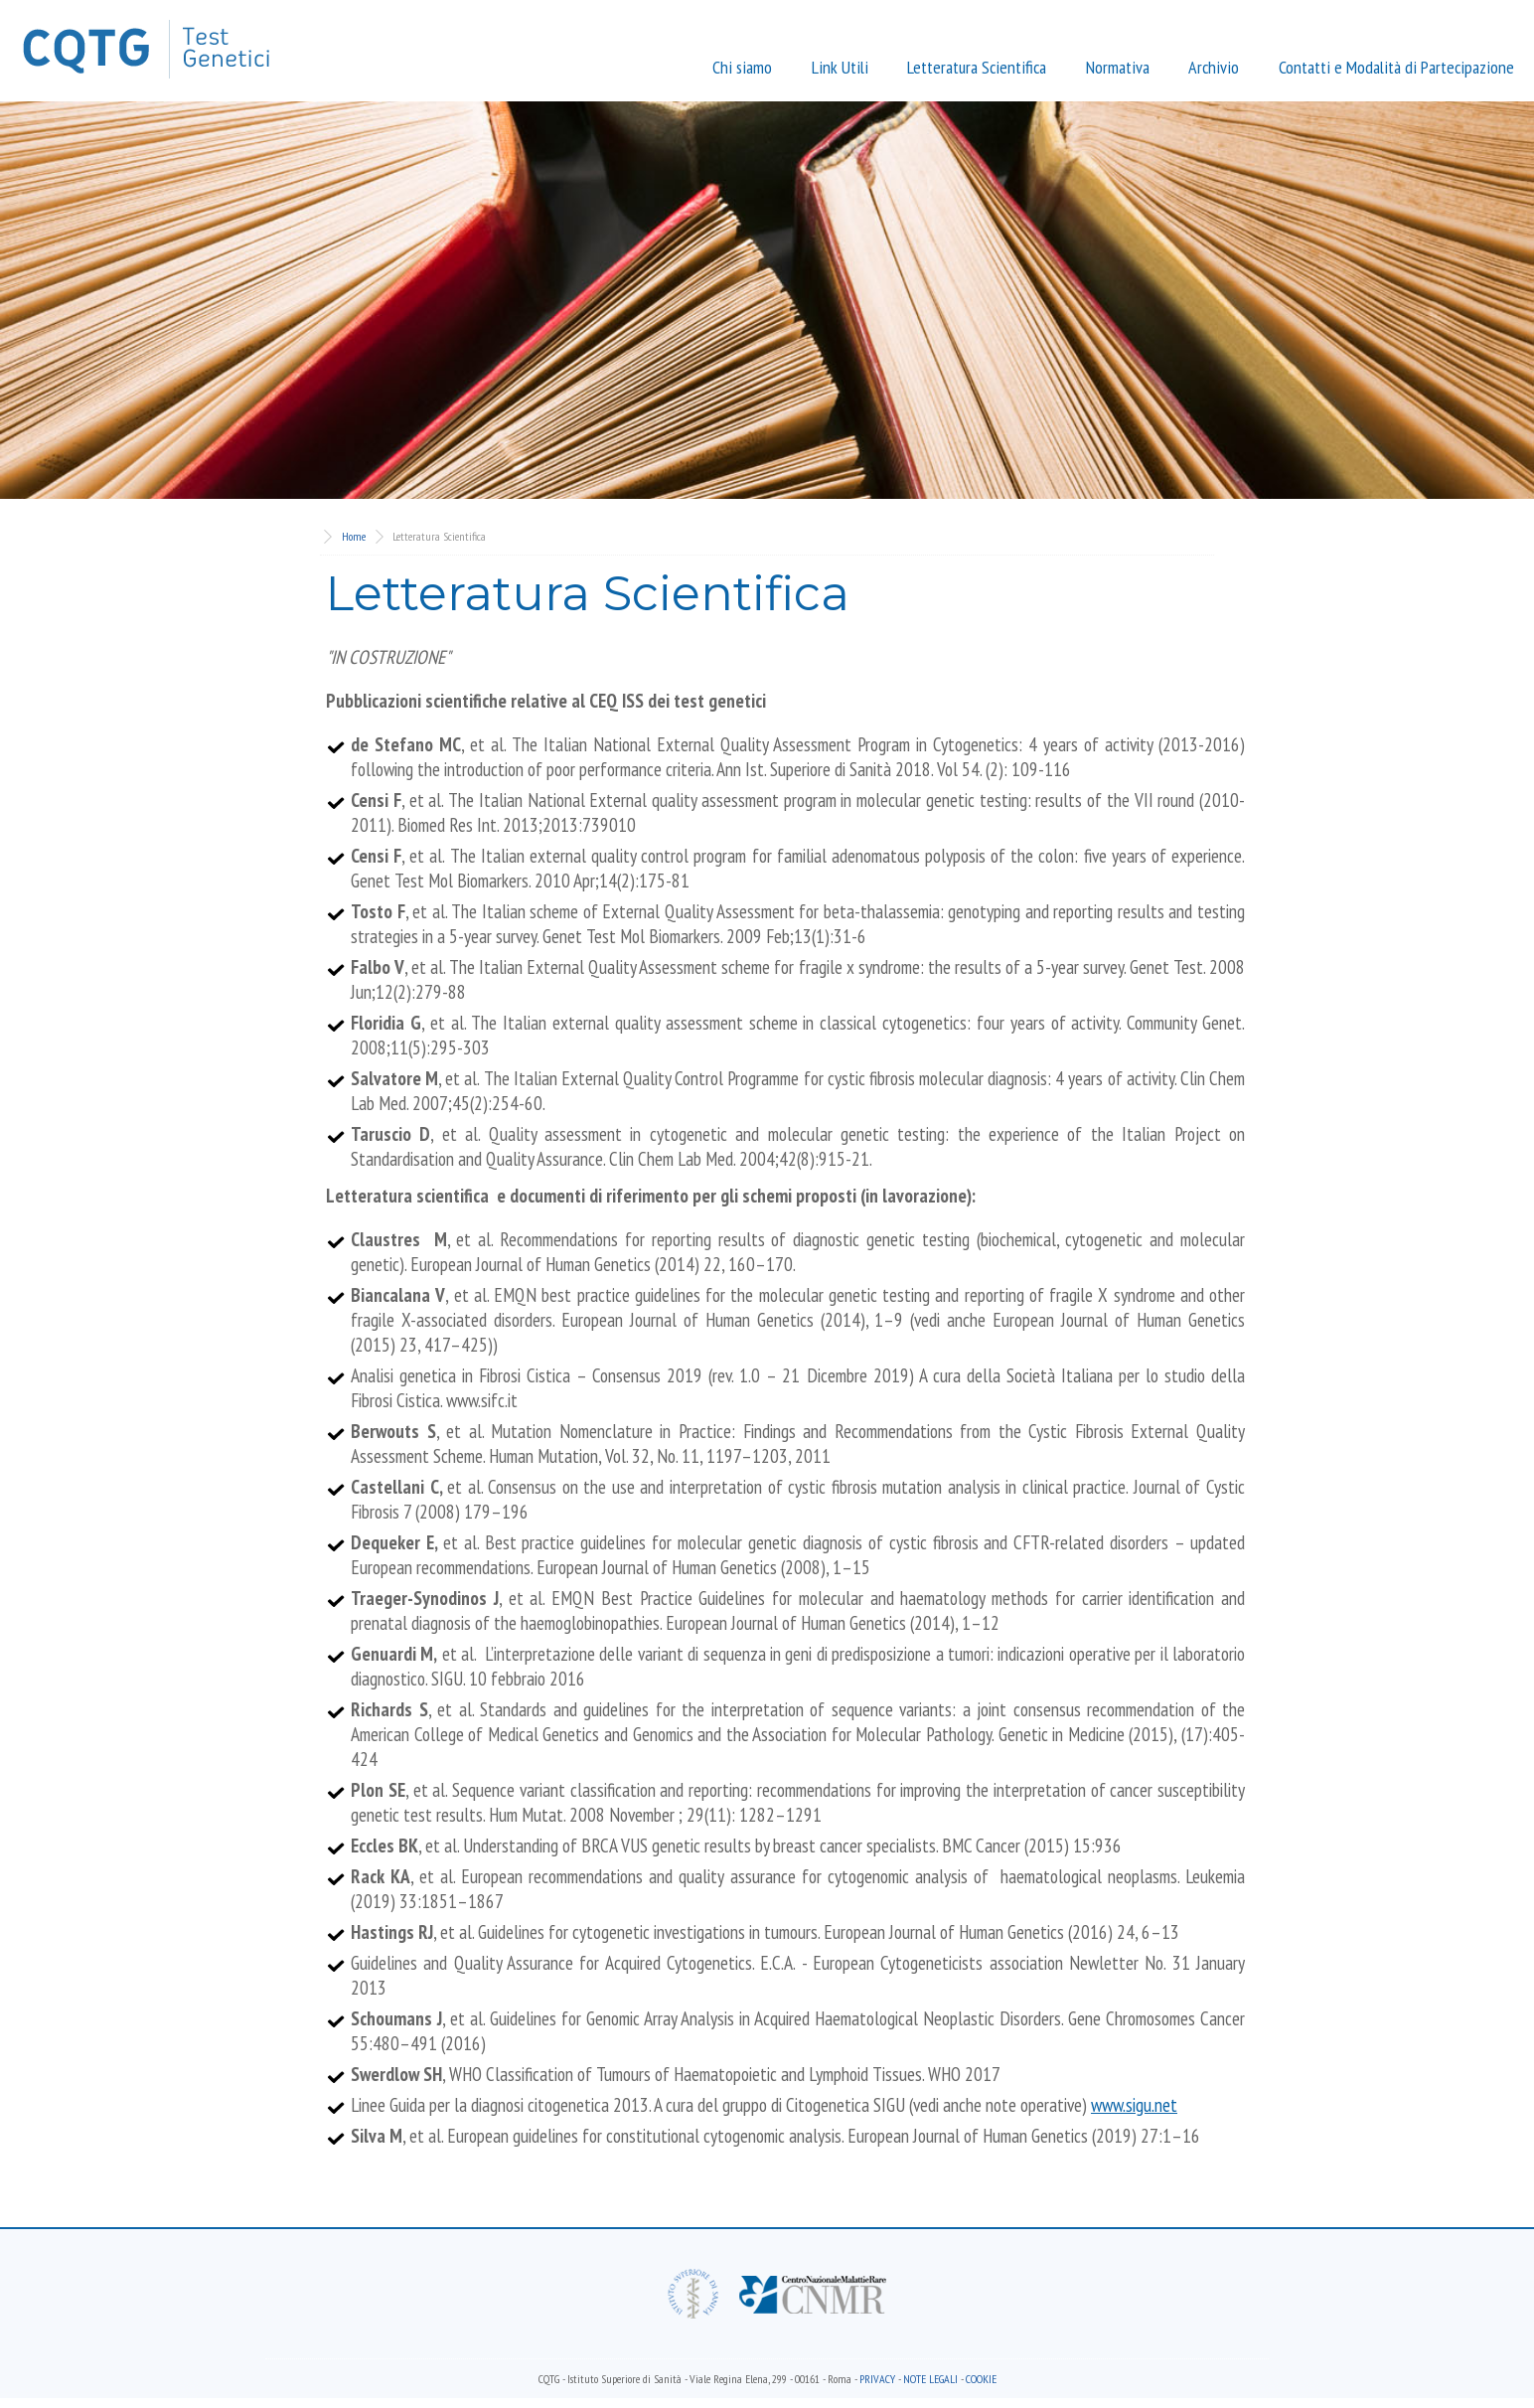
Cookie (981, 2378)
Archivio (1213, 67)
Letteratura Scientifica (976, 67)
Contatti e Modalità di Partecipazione (1396, 67)
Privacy (877, 2378)
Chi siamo (742, 67)
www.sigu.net (1134, 2104)
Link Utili (840, 67)
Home (354, 536)
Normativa (1118, 67)
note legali (930, 2378)
